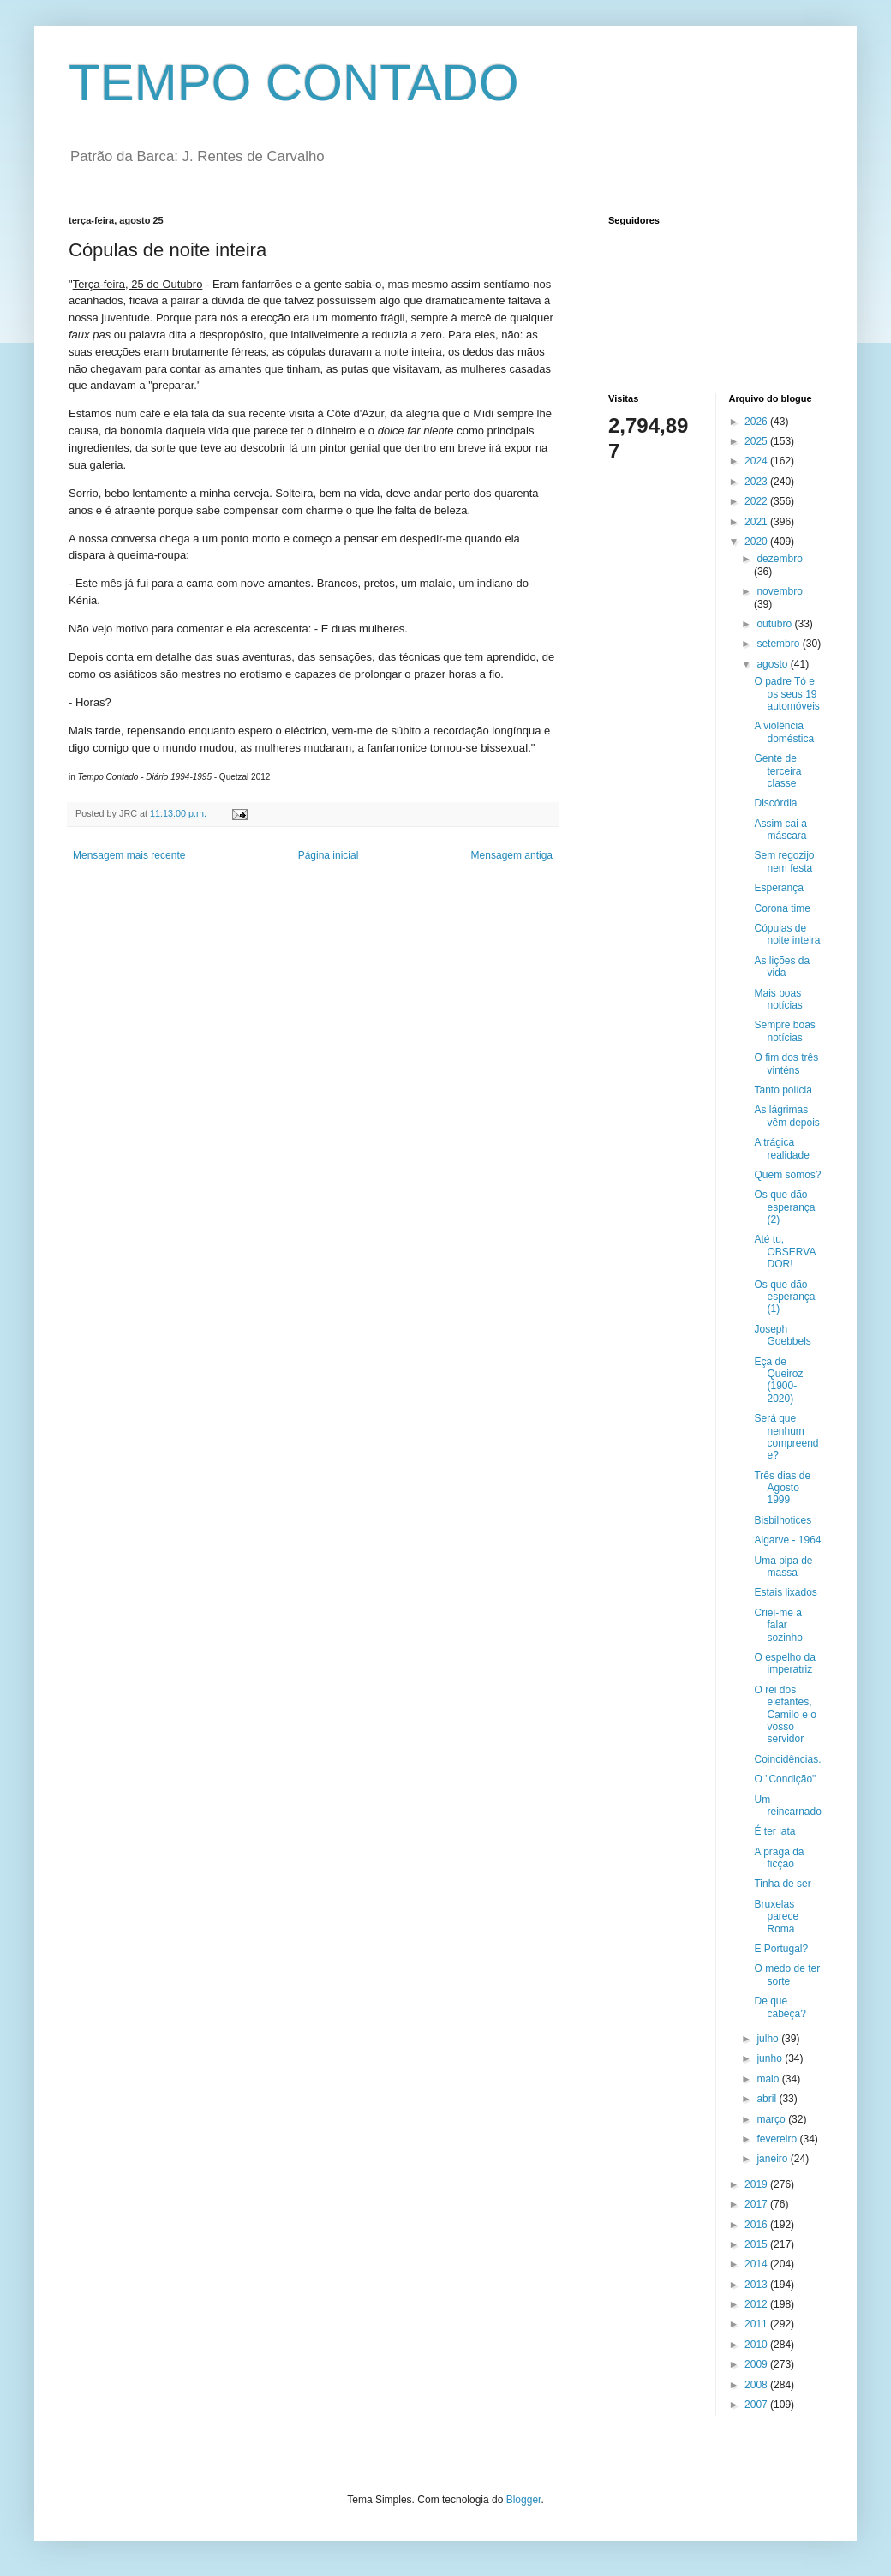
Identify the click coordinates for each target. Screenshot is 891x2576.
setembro (779, 644)
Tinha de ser (782, 1884)
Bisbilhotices (782, 1520)
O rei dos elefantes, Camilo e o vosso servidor (785, 1715)
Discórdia (775, 803)
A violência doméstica (784, 732)
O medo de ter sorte (787, 1974)
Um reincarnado (787, 1806)
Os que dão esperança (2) (784, 1207)
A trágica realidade (781, 1148)
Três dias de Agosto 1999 (782, 1488)
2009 (757, 2364)
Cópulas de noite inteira (787, 934)
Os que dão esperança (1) (784, 1297)
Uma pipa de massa (783, 1567)
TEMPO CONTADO (294, 82)
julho (768, 2039)
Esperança (778, 888)
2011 (757, 2324)
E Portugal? (781, 1949)
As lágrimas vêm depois (786, 1116)
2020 (757, 542)
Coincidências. (787, 1759)
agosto (773, 664)
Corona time (782, 908)
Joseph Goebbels (782, 1335)
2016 (757, 2225)
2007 (757, 2405)
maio (768, 2079)
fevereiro (777, 2139)
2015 (757, 2244)
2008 (757, 2385)
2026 (757, 422)
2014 (757, 2264)
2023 (757, 482)
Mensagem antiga (512, 855)
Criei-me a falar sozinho (778, 1625)
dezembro (779, 559)
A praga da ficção (779, 1858)
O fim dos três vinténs (786, 1063)
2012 (757, 2304)
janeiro (773, 2159)
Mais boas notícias (778, 999)
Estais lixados (785, 1592)
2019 (757, 2184)
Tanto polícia (782, 1090)
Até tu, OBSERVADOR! (785, 1251)
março (772, 2119)
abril (767, 2099)
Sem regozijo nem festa (784, 861)
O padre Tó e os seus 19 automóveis (786, 693)
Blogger (523, 2500)
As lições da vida (782, 967)
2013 (757, 2285)
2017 (757, 2204)
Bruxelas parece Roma (776, 1916)
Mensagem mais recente (129, 855)
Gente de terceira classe (777, 770)
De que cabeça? (779, 2007)
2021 (757, 522)
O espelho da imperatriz (784, 1663)
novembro (779, 591)
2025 (757, 441)
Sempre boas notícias (784, 1031)
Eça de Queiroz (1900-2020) (778, 1380)
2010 (757, 2345)
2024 (757, 461)
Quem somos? (787, 1175)
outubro (775, 624)
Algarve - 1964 (787, 1540)
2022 (757, 501)
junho (770, 2058)
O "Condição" (785, 1779)
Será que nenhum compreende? (786, 1436)
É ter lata (774, 1831)
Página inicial (328, 855)
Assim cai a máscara (780, 830)
